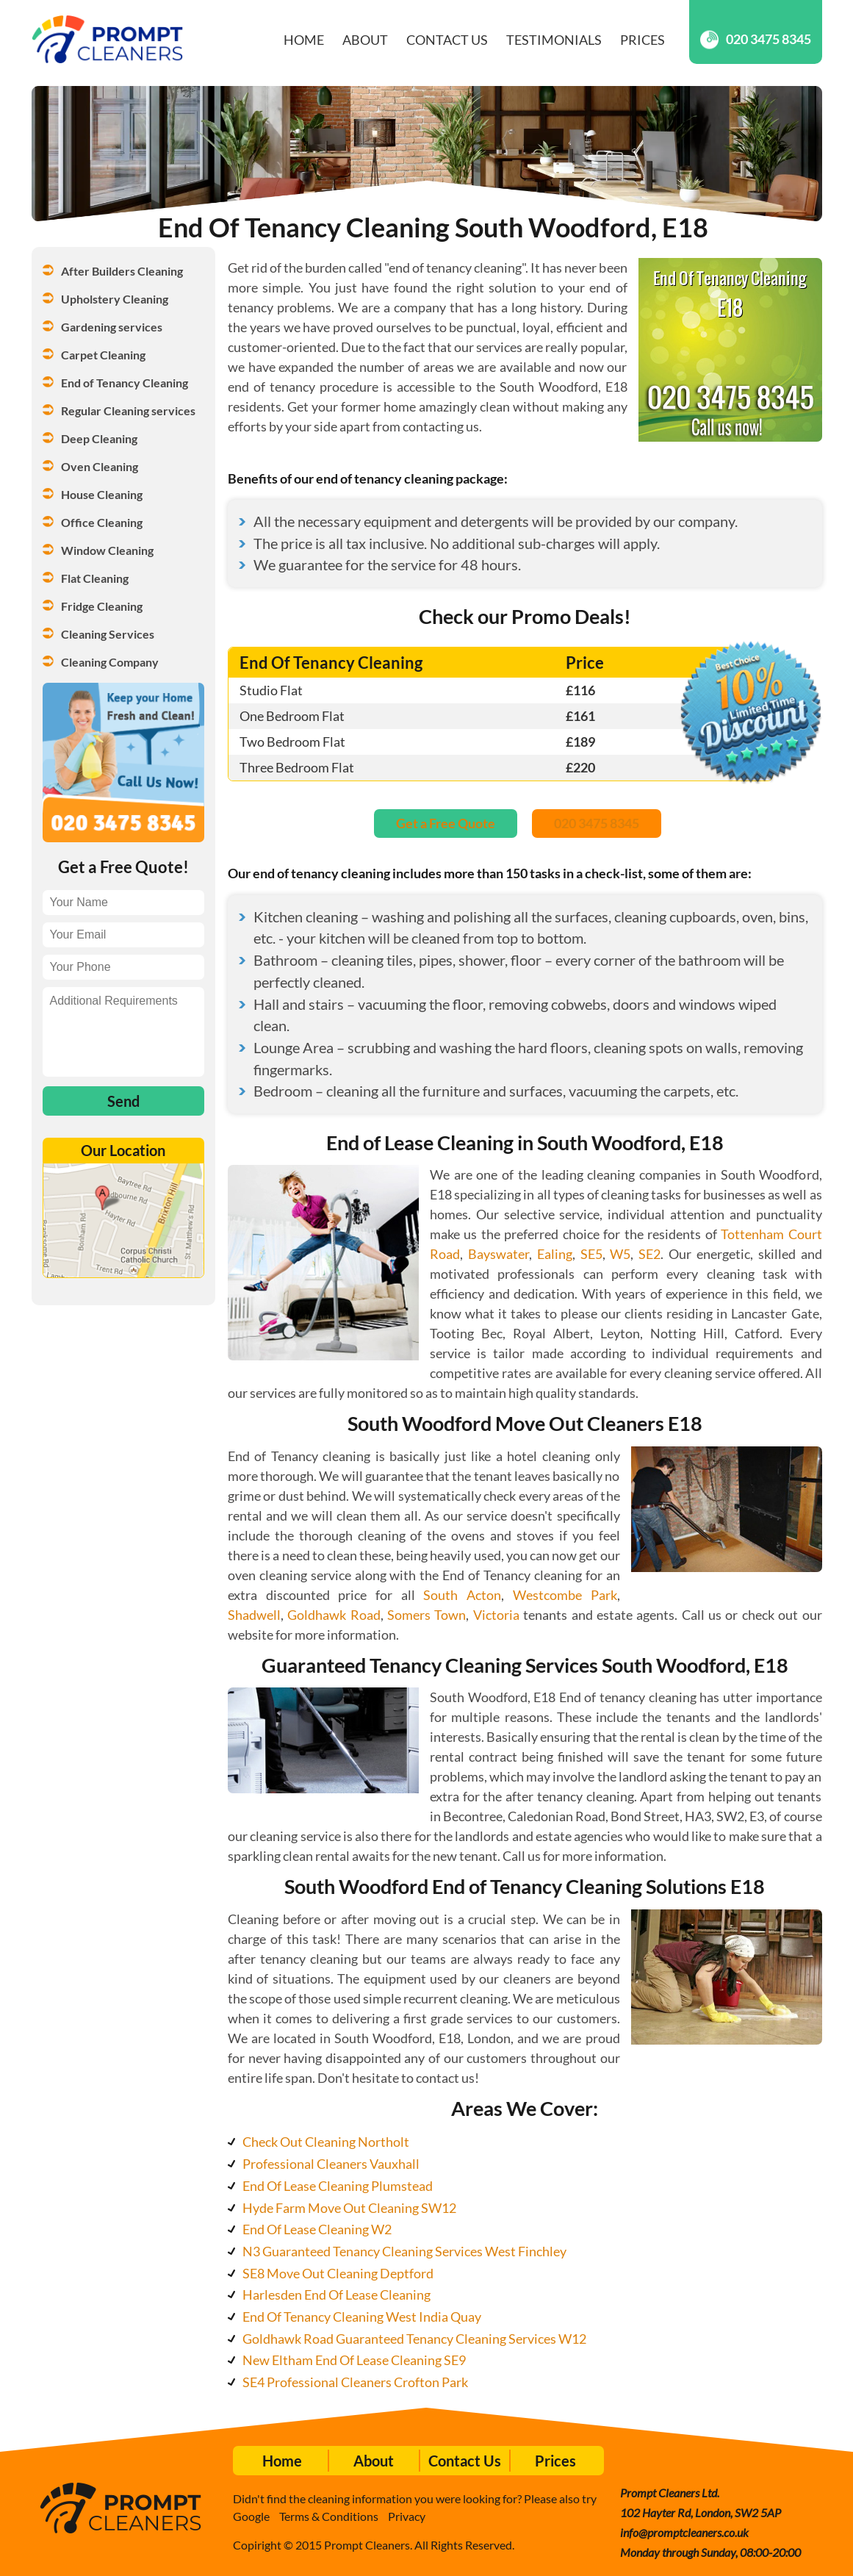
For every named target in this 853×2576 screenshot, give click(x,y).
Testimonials (554, 40)
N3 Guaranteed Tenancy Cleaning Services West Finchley (404, 2251)
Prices (642, 40)
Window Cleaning (107, 550)
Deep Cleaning (99, 438)
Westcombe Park (565, 1595)
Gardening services (111, 327)
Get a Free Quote (445, 823)
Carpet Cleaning (103, 355)
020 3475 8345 (755, 39)
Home (304, 40)
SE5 (591, 1254)
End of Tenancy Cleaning (124, 383)
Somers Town (426, 1615)
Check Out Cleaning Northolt (325, 2142)
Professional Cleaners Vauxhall (331, 2164)
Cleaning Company (110, 662)
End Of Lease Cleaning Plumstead (337, 2186)
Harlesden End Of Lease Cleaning (336, 2294)
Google (251, 2516)
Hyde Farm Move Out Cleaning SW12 (349, 2208)
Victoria (496, 1615)
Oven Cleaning (99, 466)
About (365, 40)
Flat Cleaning (95, 578)
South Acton (462, 1595)
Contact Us (447, 40)
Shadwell (254, 1615)
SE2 (649, 1254)
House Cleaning (102, 494)
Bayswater (498, 1254)
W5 (620, 1254)
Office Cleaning (102, 522)
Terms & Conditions (328, 2516)
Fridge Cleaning (102, 606)
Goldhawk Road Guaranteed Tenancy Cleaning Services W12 (414, 2339)
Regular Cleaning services (128, 410)
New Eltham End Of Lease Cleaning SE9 (354, 2360)
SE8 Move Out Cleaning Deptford (337, 2273)
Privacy (406, 2516)
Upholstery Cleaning (114, 299)
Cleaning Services (107, 634)
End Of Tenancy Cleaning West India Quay (361, 2316)
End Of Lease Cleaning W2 (317, 2229)
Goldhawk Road (333, 1615)
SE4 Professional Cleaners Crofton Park (355, 2382)
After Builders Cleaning (122, 271)
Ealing (554, 1254)
